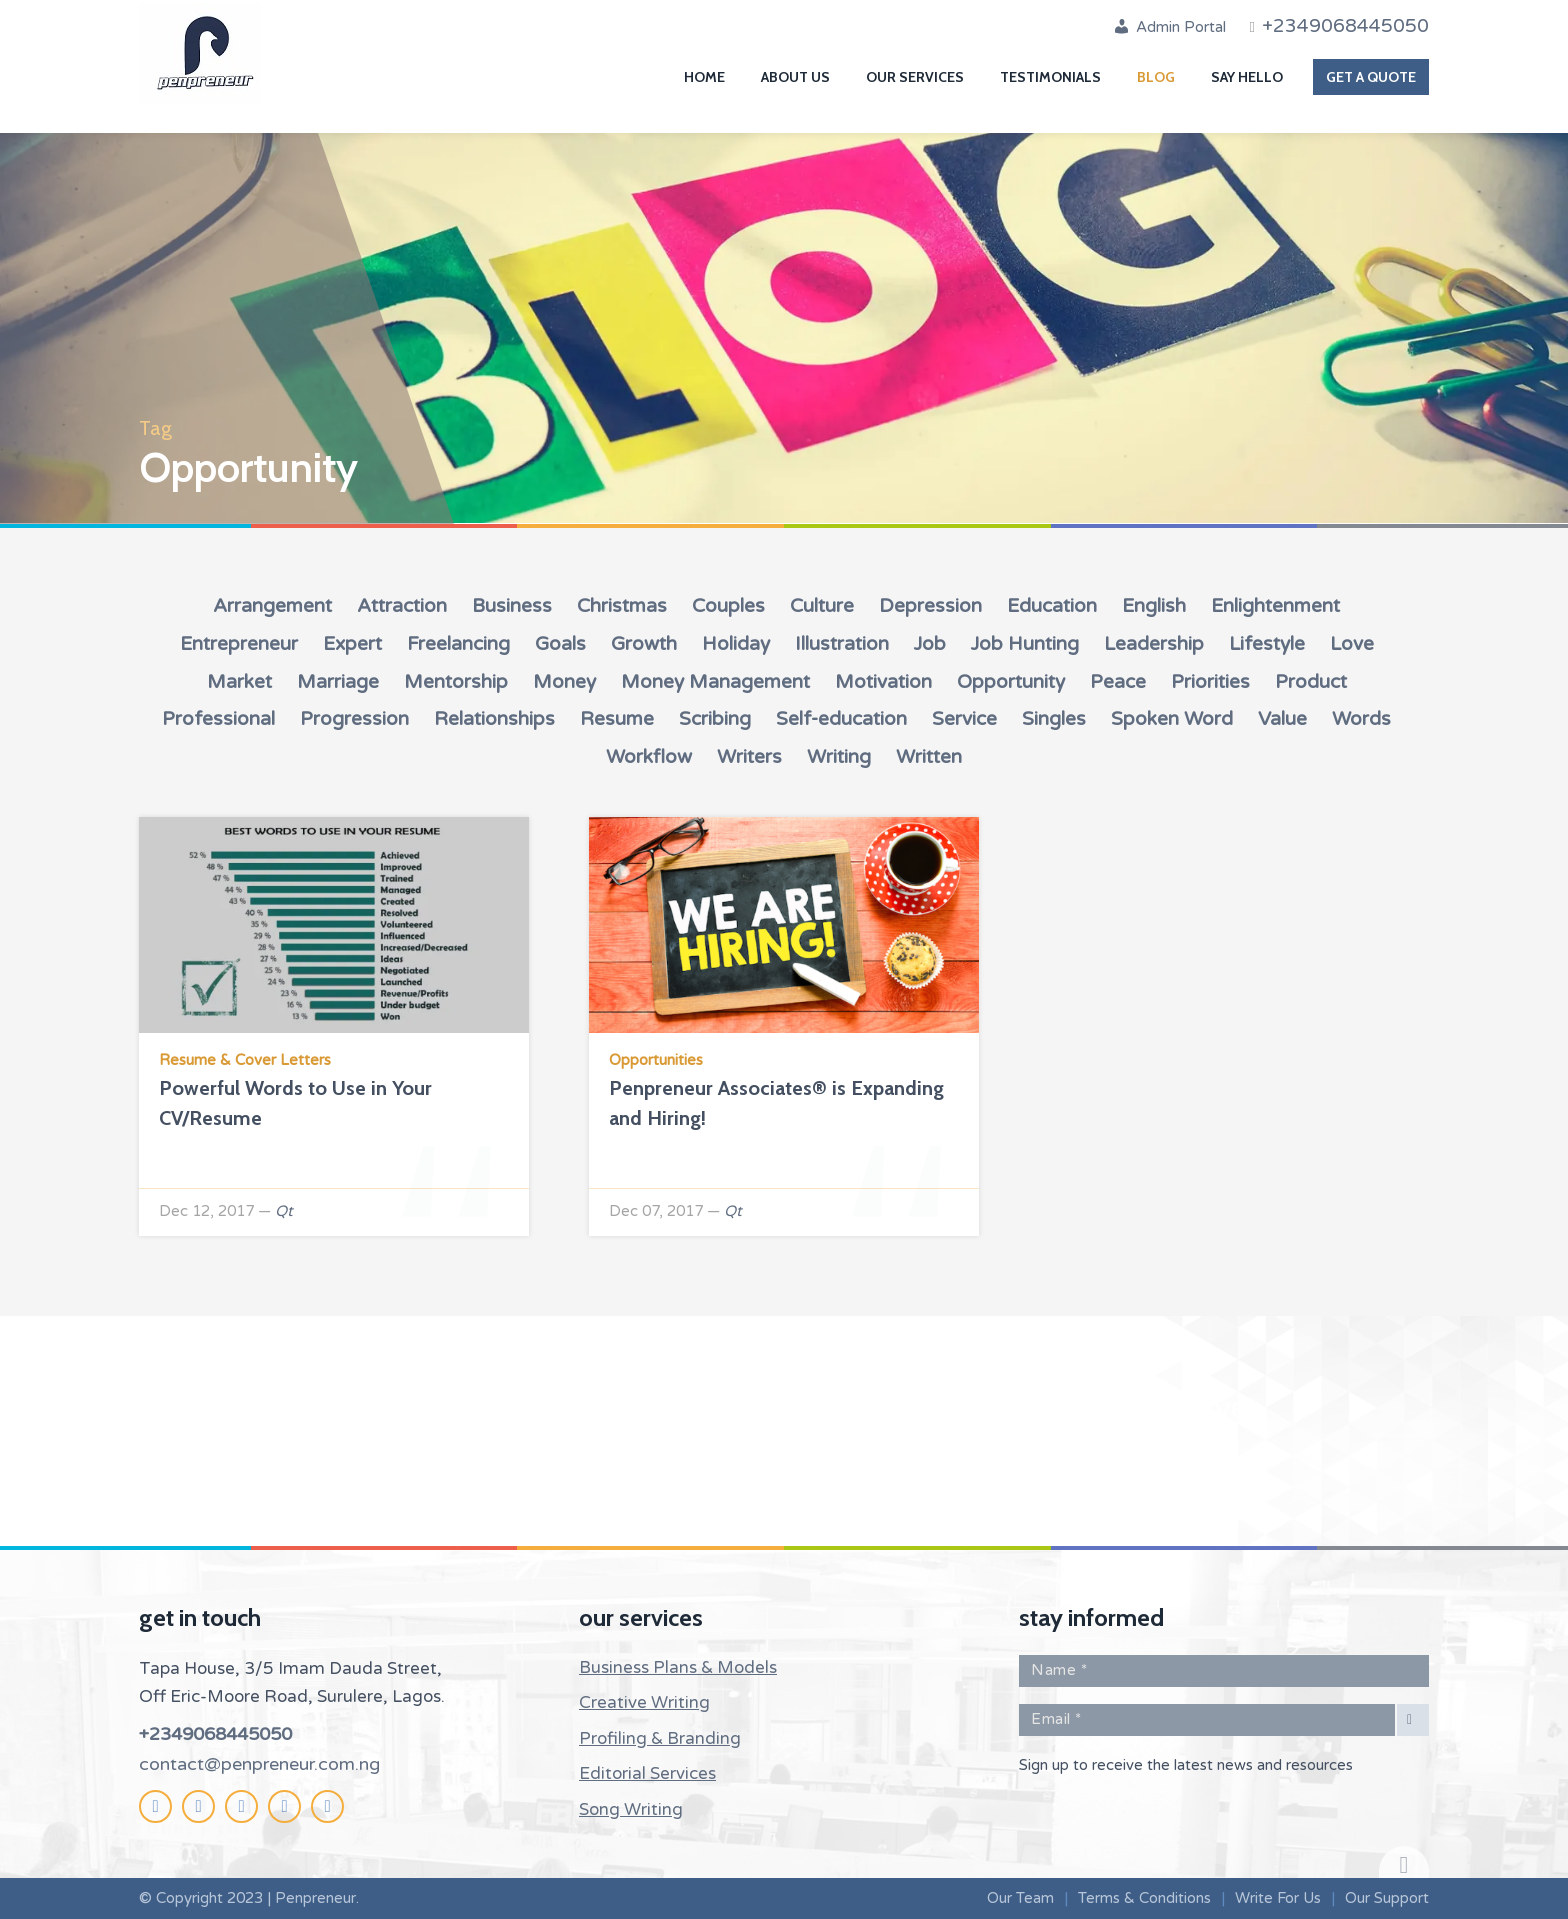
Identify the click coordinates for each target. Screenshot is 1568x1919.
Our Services (915, 77)
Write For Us (1278, 1898)
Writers (749, 757)
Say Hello (1247, 77)
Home (704, 77)
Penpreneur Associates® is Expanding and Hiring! (776, 1103)
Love (1352, 644)
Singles (1054, 719)
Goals (560, 644)
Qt (284, 1211)
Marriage (338, 682)
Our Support (1387, 1898)
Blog (1156, 77)
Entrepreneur (239, 644)
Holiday (736, 644)
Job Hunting (1025, 644)
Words (1361, 719)
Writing (839, 757)
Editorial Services (647, 1773)
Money (564, 682)
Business (512, 606)
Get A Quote (1371, 77)
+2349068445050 (215, 1734)
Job (930, 644)
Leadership (1154, 644)
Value (1282, 719)
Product (1311, 682)
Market (239, 682)
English (1154, 606)
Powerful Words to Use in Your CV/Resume (295, 1103)
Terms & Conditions (1144, 1898)
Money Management (715, 682)
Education (1052, 606)
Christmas (622, 606)
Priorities (1210, 682)
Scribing (715, 719)
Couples (728, 606)
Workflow (649, 757)
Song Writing (631, 1809)
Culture (822, 606)
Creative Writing (644, 1702)
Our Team (1020, 1898)
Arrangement (272, 606)
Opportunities (656, 1060)
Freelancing (458, 644)
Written (929, 757)
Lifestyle (1267, 644)
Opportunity (1011, 682)
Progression (354, 719)
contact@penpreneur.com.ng (259, 1764)
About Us (795, 77)
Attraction (402, 606)
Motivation (883, 682)
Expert (352, 644)
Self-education (841, 719)
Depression (930, 606)
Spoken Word (1172, 719)
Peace (1118, 682)
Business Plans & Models (678, 1667)
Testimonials (1050, 77)
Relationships (494, 719)
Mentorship (456, 682)
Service (964, 719)
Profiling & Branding (660, 1738)
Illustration (842, 644)
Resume (617, 719)
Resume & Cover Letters (245, 1060)
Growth (644, 644)
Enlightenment (1275, 606)
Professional (218, 719)
